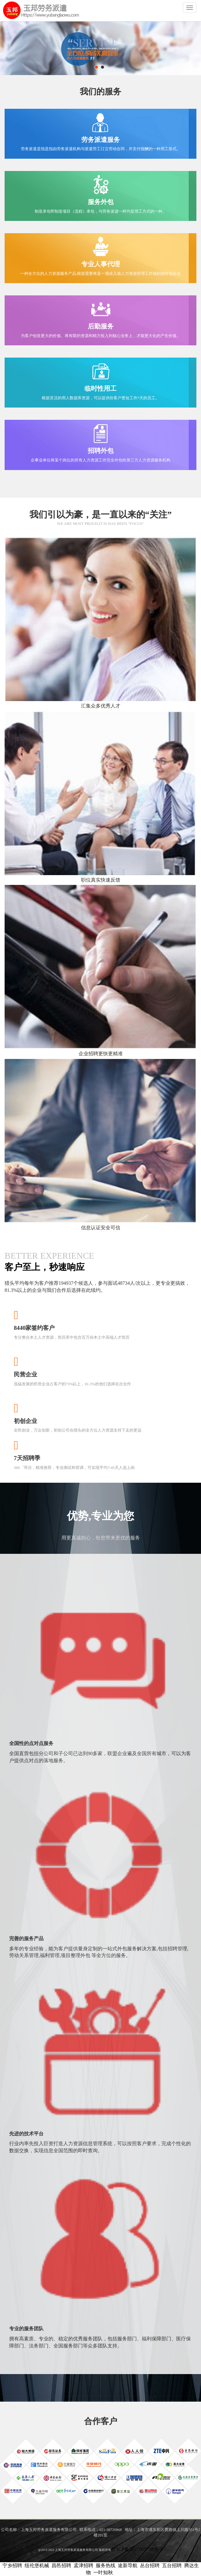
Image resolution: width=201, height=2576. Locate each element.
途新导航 (127, 2565)
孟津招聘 (83, 2565)
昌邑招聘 (61, 2565)
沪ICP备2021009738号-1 (137, 2549)
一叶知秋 (103, 2572)
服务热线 (105, 2565)
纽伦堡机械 (37, 2565)
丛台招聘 (150, 2565)
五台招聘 (172, 2565)
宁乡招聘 (12, 2565)
